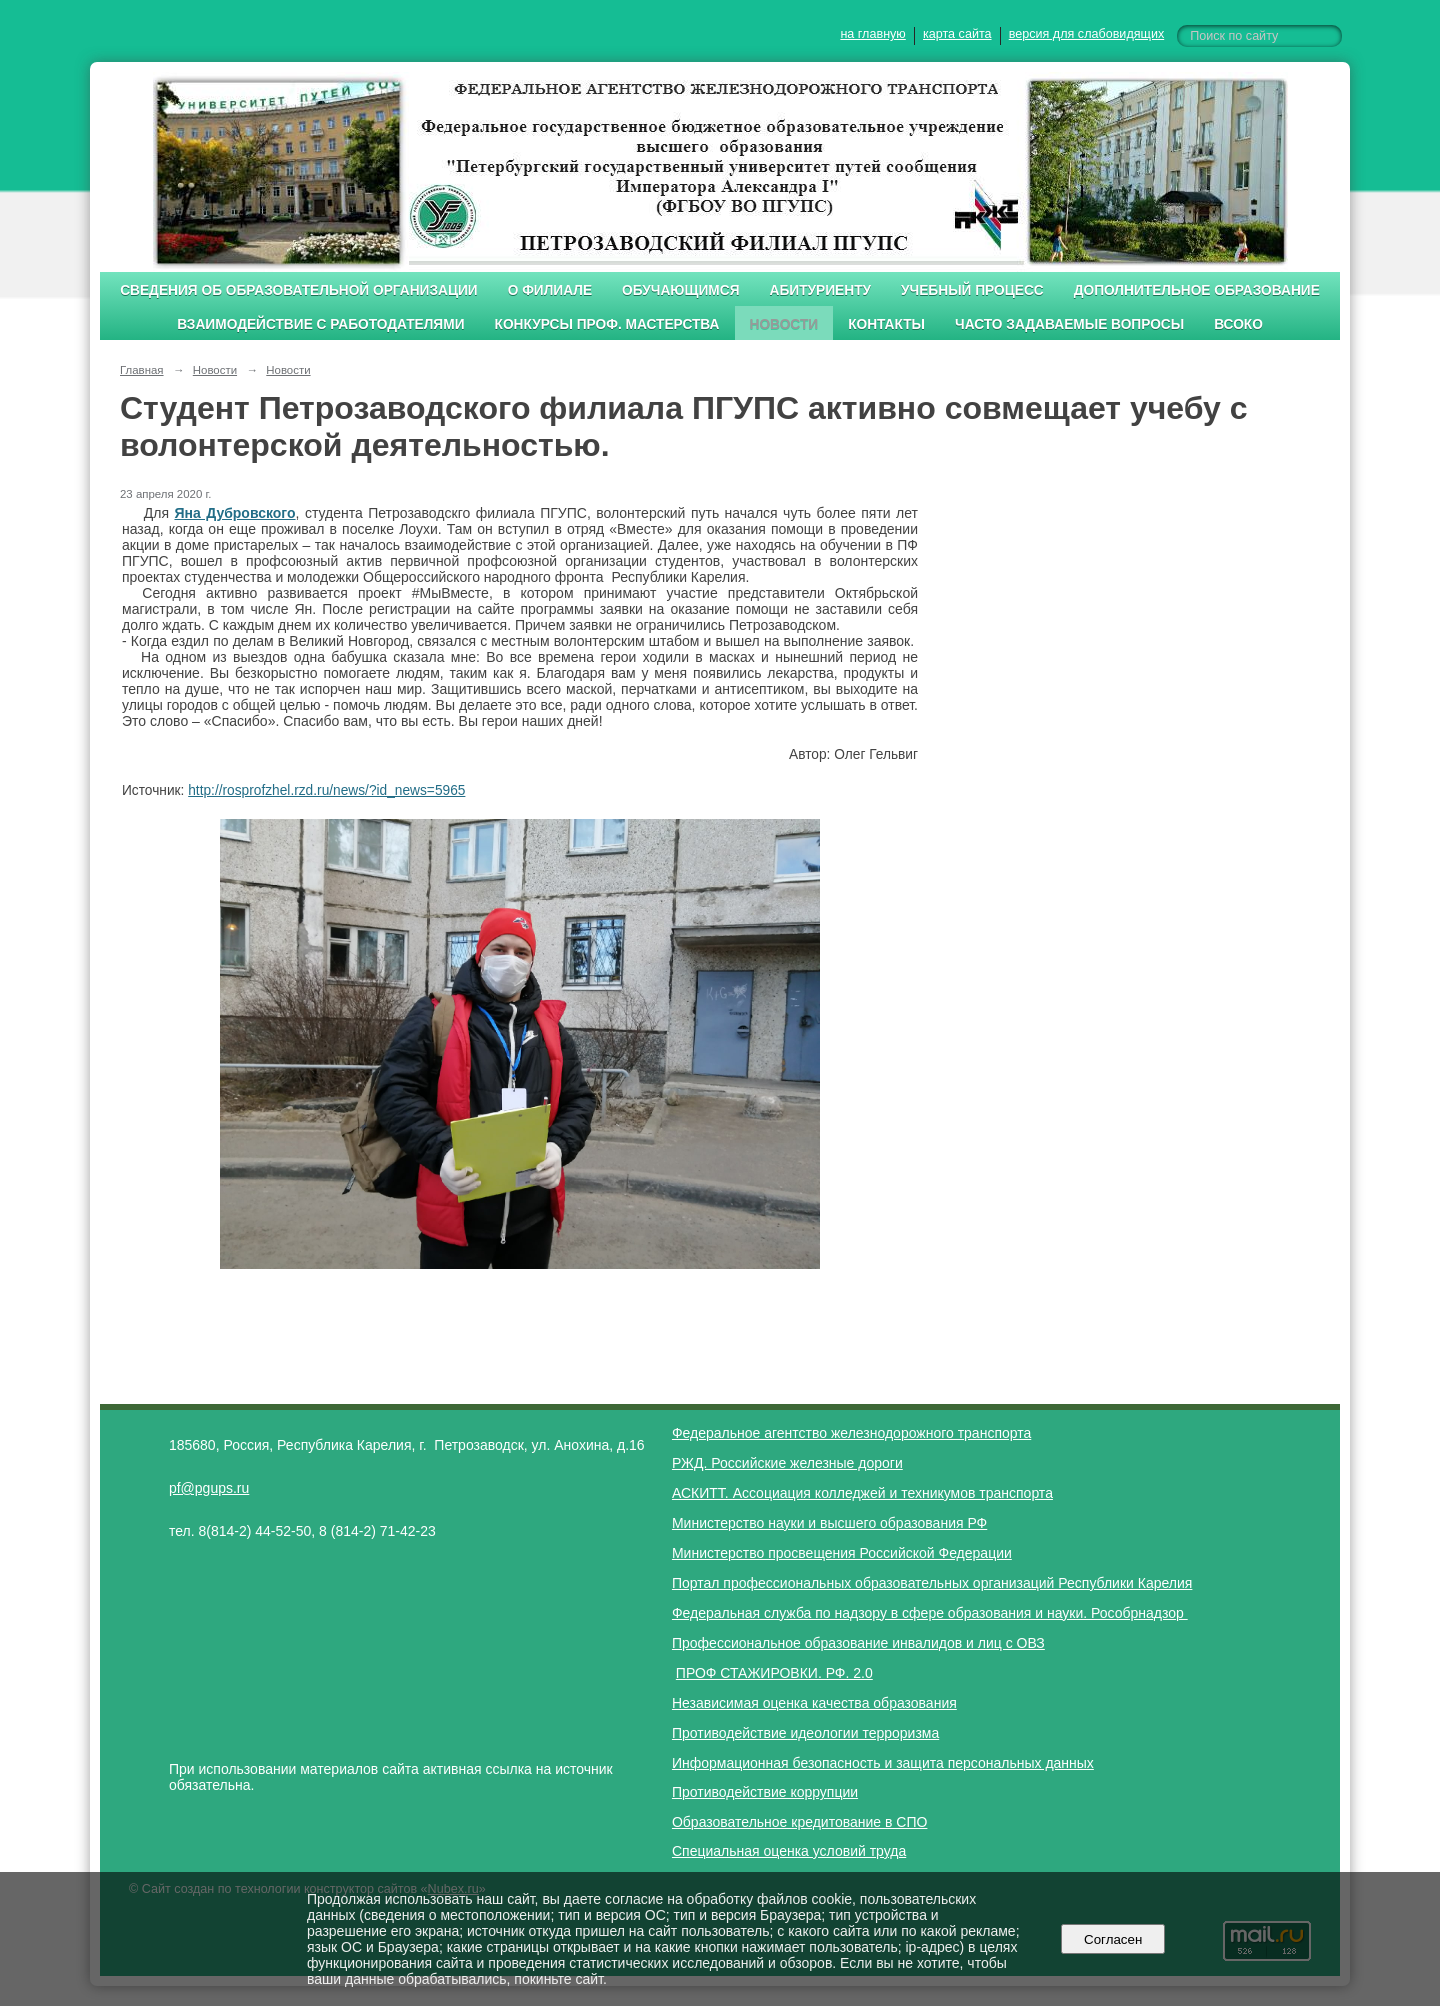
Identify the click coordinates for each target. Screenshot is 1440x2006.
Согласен (1113, 1939)
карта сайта (957, 34)
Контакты (886, 324)
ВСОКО (1238, 324)
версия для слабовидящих (1086, 34)
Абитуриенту (821, 290)
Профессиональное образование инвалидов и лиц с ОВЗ (858, 1643)
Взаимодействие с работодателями (320, 324)
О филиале (550, 290)
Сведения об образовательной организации (299, 290)
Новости (784, 324)
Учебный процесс (972, 290)
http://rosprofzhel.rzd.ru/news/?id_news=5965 (326, 790)
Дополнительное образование (1197, 290)
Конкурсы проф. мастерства (607, 324)
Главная (142, 370)
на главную (872, 34)
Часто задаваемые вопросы (1069, 324)
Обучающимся (680, 290)
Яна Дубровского (234, 513)
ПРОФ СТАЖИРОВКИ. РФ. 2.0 (774, 1673)
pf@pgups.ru (209, 1488)
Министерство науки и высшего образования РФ (829, 1523)
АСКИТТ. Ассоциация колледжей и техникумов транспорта (862, 1493)
